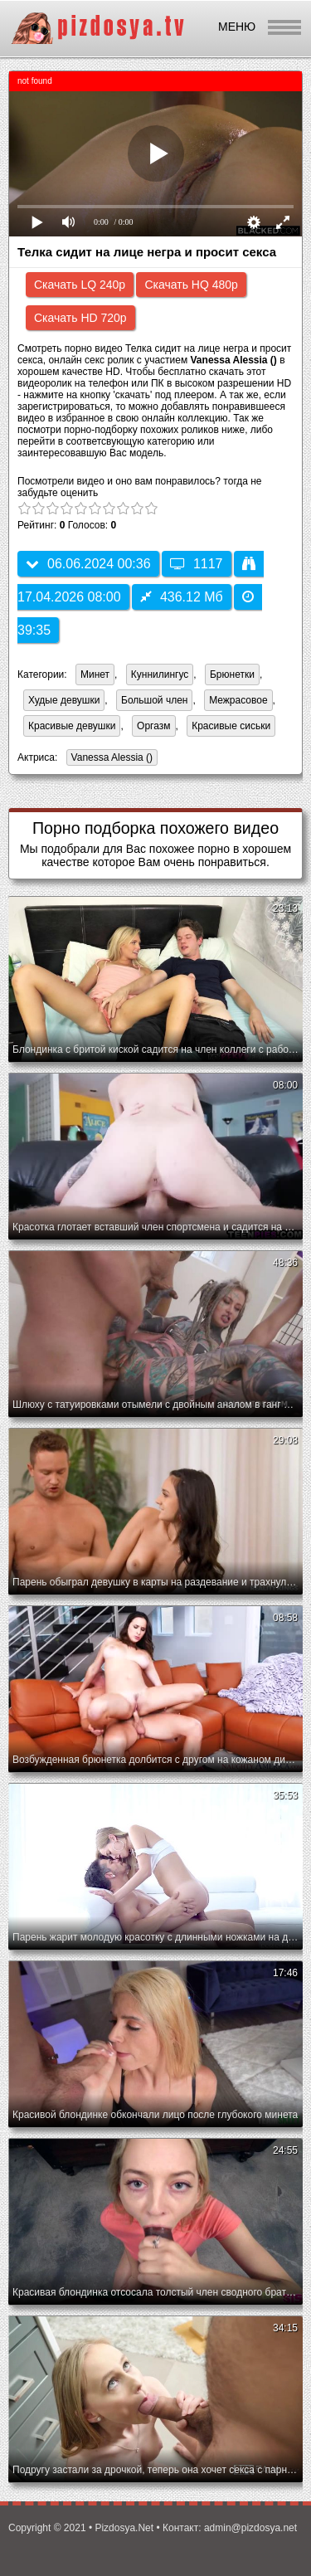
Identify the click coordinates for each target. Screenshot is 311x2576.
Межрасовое (238, 700)
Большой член (154, 700)
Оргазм (153, 726)
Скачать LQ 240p (79, 284)
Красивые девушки (71, 726)
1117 (196, 564)
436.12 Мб (181, 597)
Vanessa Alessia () (109, 759)
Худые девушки (64, 700)
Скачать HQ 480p (190, 284)
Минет (94, 674)
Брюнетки (232, 674)
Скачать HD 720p (80, 317)
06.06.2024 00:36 (88, 564)
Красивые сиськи (231, 726)
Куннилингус (160, 674)
